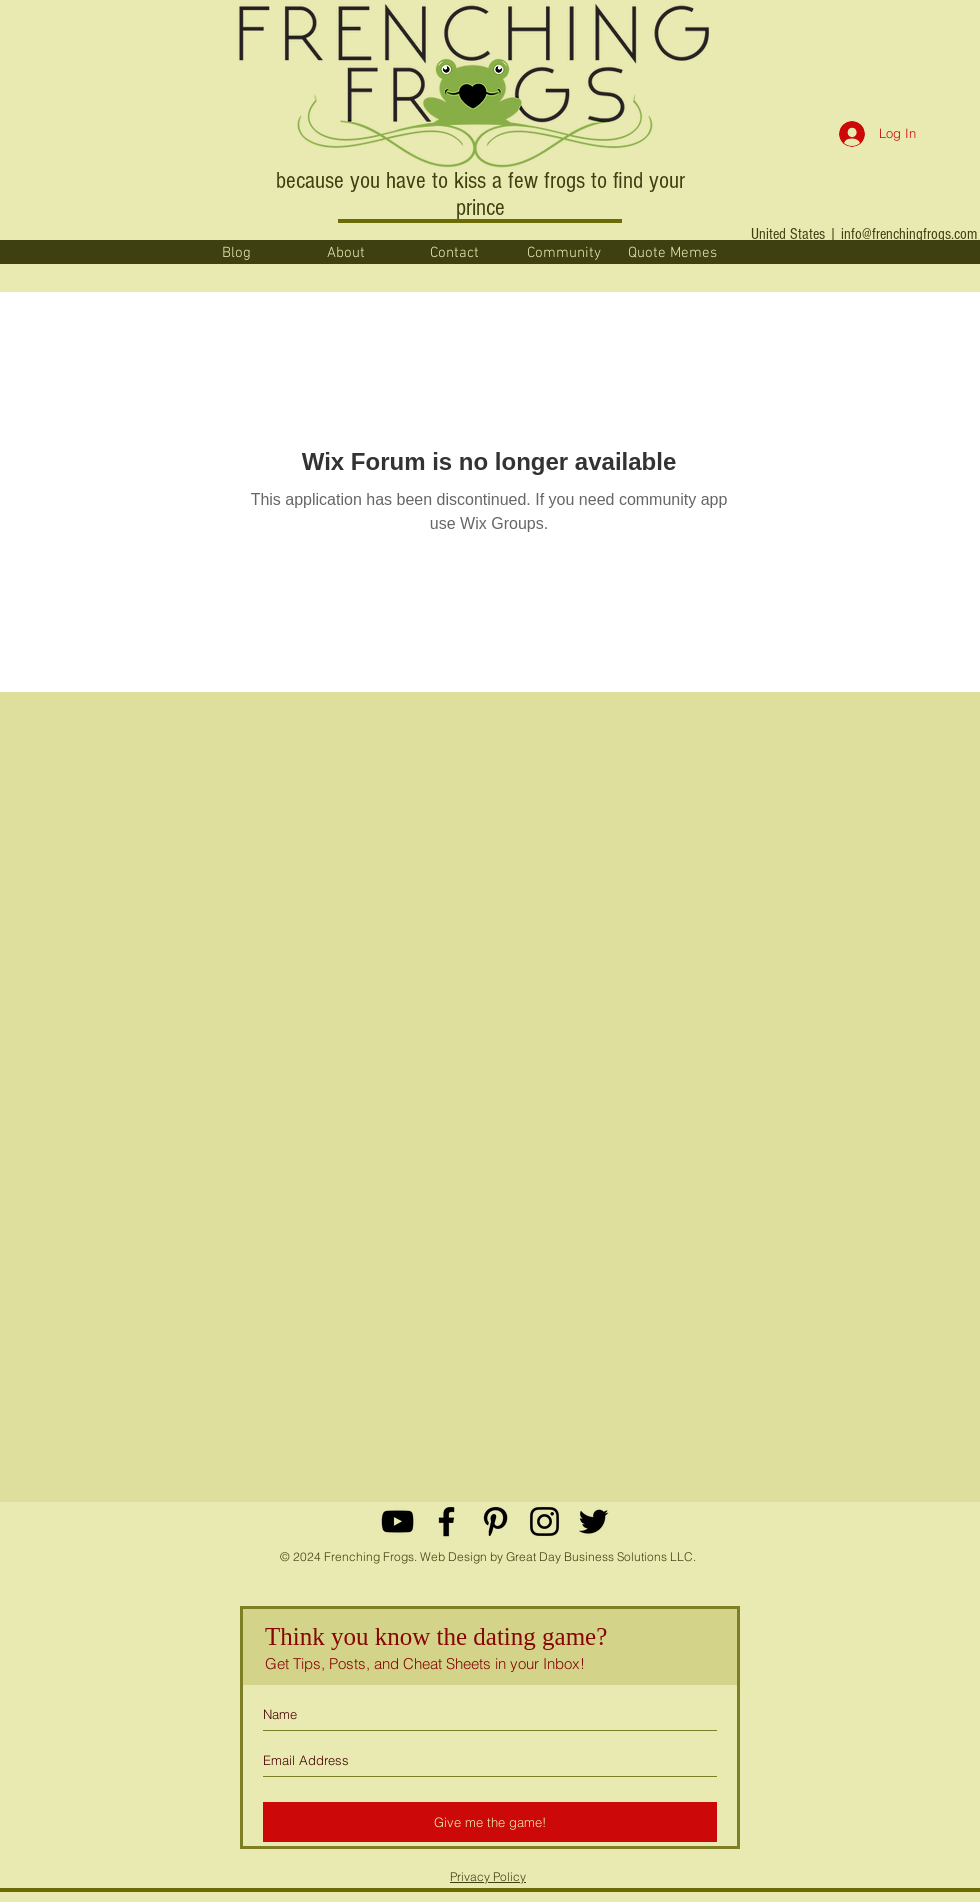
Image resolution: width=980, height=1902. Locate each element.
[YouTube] (397, 1521)
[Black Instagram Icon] (544, 1521)
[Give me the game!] (490, 1822)
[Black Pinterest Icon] (495, 1521)
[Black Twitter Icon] (593, 1521)
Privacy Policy (488, 1876)
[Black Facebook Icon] (446, 1521)
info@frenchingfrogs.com (909, 234)
